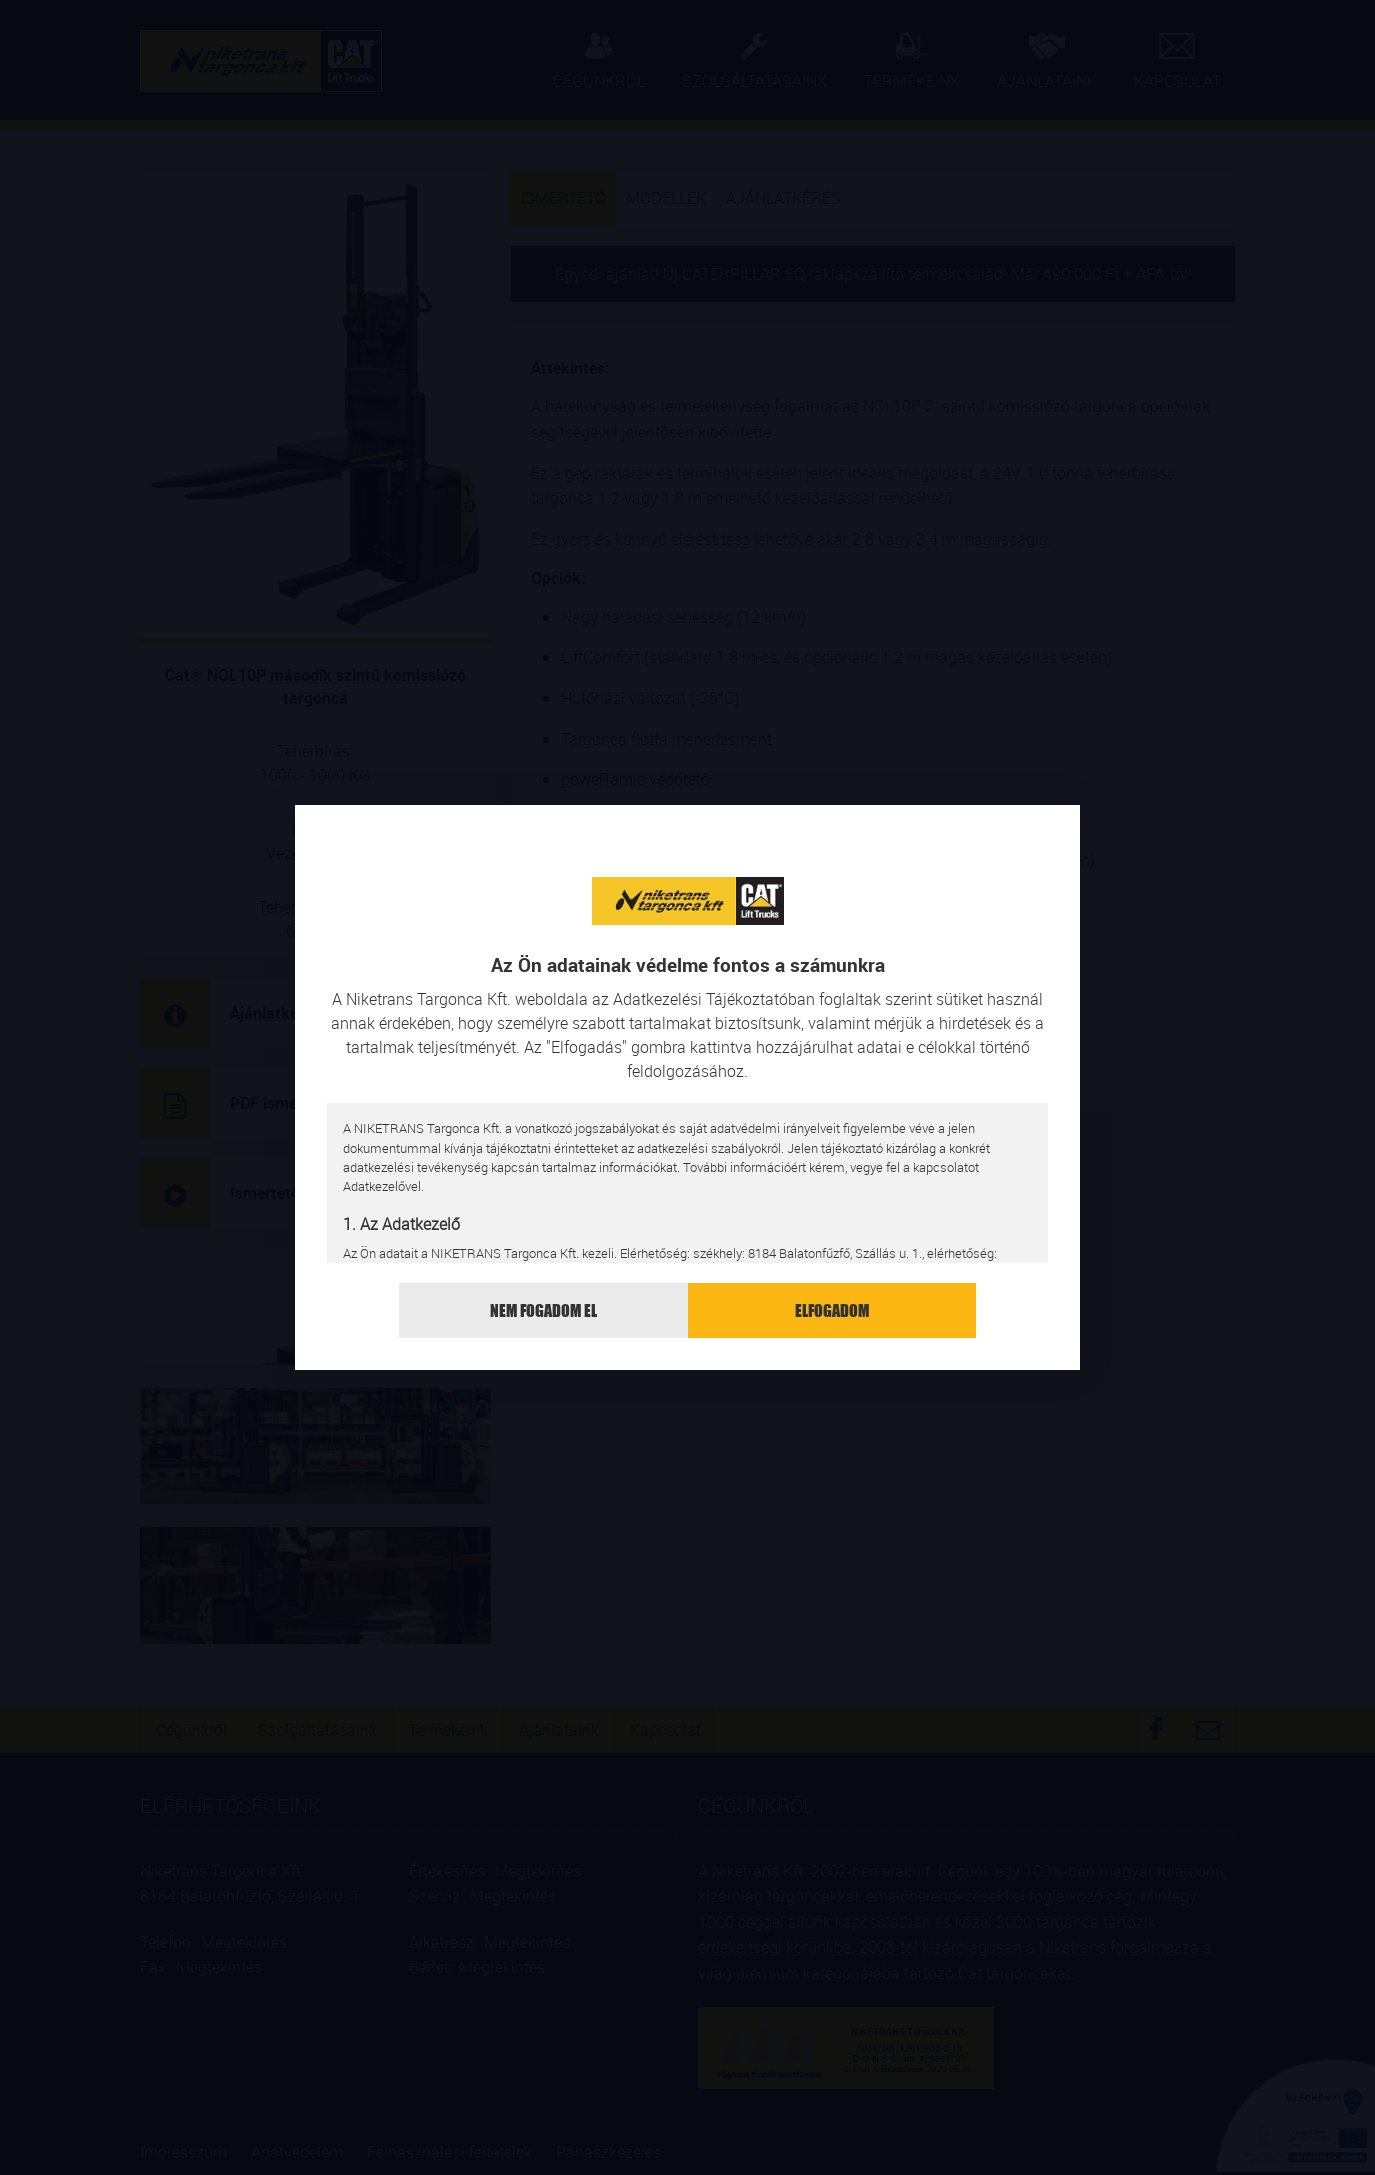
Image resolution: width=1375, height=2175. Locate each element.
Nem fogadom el (543, 1310)
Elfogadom (832, 1310)
